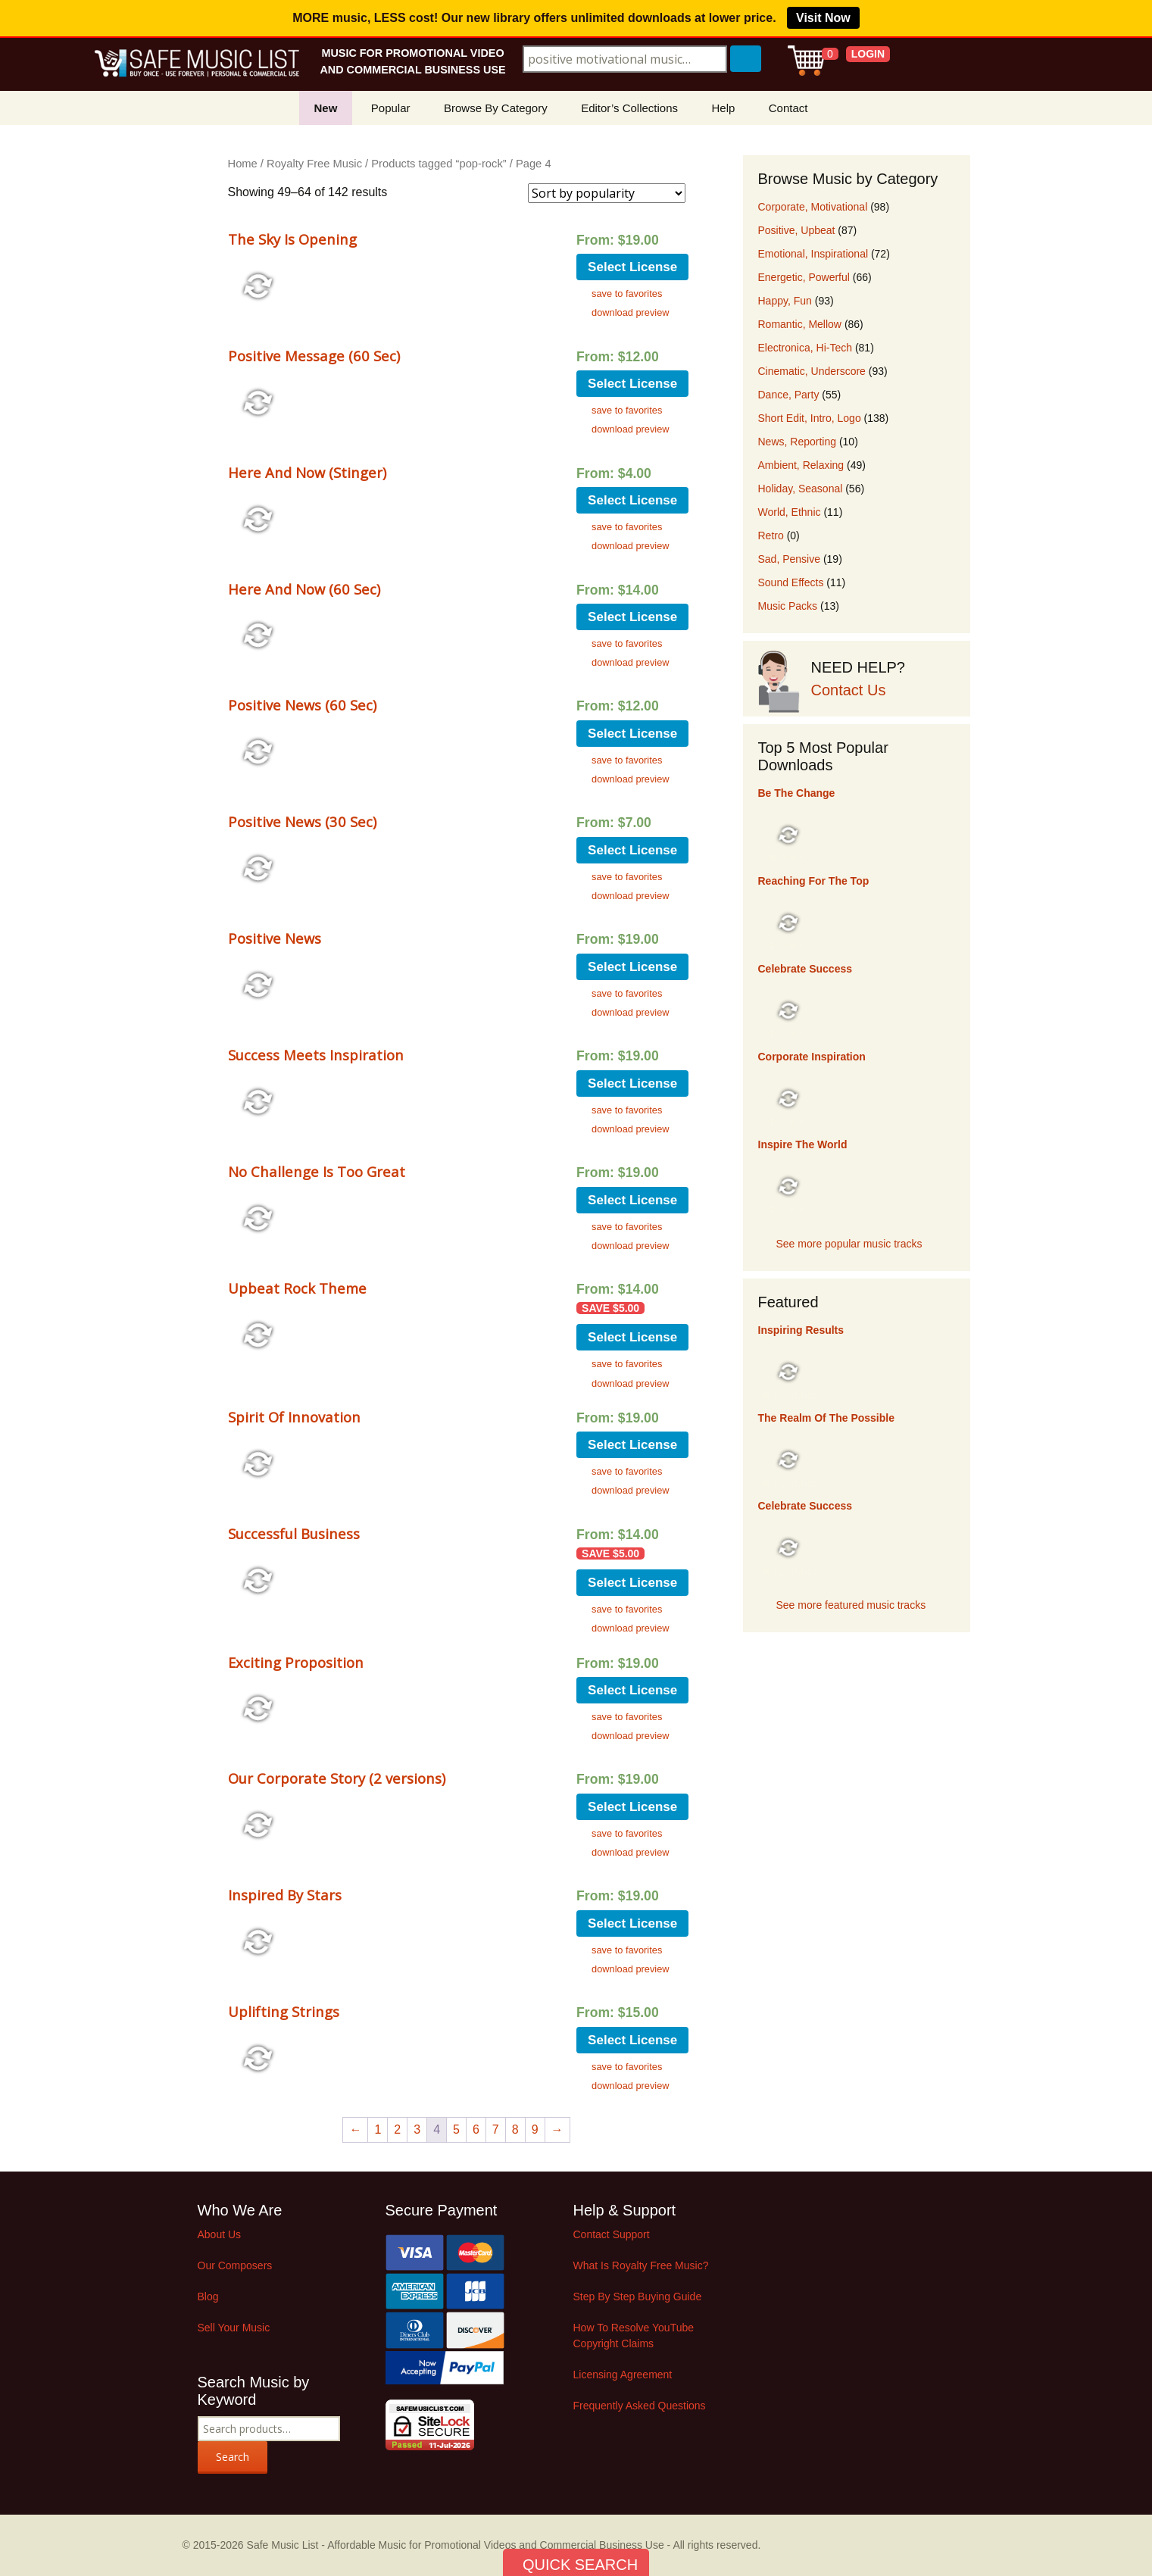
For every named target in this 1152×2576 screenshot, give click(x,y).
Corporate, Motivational (813, 207)
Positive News (274, 938)
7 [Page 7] (495, 2129)
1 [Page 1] (377, 2129)
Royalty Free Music (314, 164)
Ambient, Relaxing (801, 465)
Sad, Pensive (789, 559)
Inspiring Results (801, 1330)
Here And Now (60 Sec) (304, 588)
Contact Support (611, 2234)
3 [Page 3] (417, 2129)
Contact (788, 107)
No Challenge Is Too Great (316, 1171)
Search (232, 2457)
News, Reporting (797, 442)
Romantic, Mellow (799, 324)
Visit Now (823, 17)
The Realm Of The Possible (826, 1418)
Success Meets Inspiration (316, 1054)
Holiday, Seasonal (800, 488)
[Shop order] (606, 193)
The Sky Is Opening (292, 238)
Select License (632, 267)
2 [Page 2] (397, 2129)
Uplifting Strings (283, 2011)
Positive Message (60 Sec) (314, 355)
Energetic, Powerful (804, 277)
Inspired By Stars (285, 1894)
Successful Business (294, 1533)
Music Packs (788, 606)
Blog (208, 2296)
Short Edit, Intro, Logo (809, 418)
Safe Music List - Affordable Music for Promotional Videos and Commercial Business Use (455, 2545)
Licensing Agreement (623, 2374)
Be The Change (796, 793)
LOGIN (868, 54)
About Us (220, 2234)
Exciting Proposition (296, 1662)
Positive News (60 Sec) (302, 704)
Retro (771, 535)
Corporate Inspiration (812, 1057)
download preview (630, 312)
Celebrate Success (805, 969)
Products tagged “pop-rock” (438, 164)
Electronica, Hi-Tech (805, 348)
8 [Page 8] (515, 2129)
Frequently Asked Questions (639, 2406)
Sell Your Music (234, 2328)
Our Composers (235, 2265)
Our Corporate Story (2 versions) (336, 1778)
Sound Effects (791, 582)
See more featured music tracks (851, 1605)
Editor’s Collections (629, 107)
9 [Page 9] (535, 2129)
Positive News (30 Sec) (302, 821)
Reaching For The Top (813, 881)
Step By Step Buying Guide (637, 2296)
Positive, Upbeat (796, 230)
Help (723, 107)
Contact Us (848, 690)
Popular (391, 107)
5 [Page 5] (456, 2129)
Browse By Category (496, 107)
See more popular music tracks (849, 1244)
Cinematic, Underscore (812, 371)
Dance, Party (789, 395)
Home (243, 164)
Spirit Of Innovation (294, 1416)
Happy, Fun (785, 301)
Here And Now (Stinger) (307, 472)
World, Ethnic (789, 512)
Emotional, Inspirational (813, 254)
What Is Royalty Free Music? (641, 2265)
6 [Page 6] (476, 2129)
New (326, 107)
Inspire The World (803, 1144)
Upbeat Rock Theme (297, 1288)
